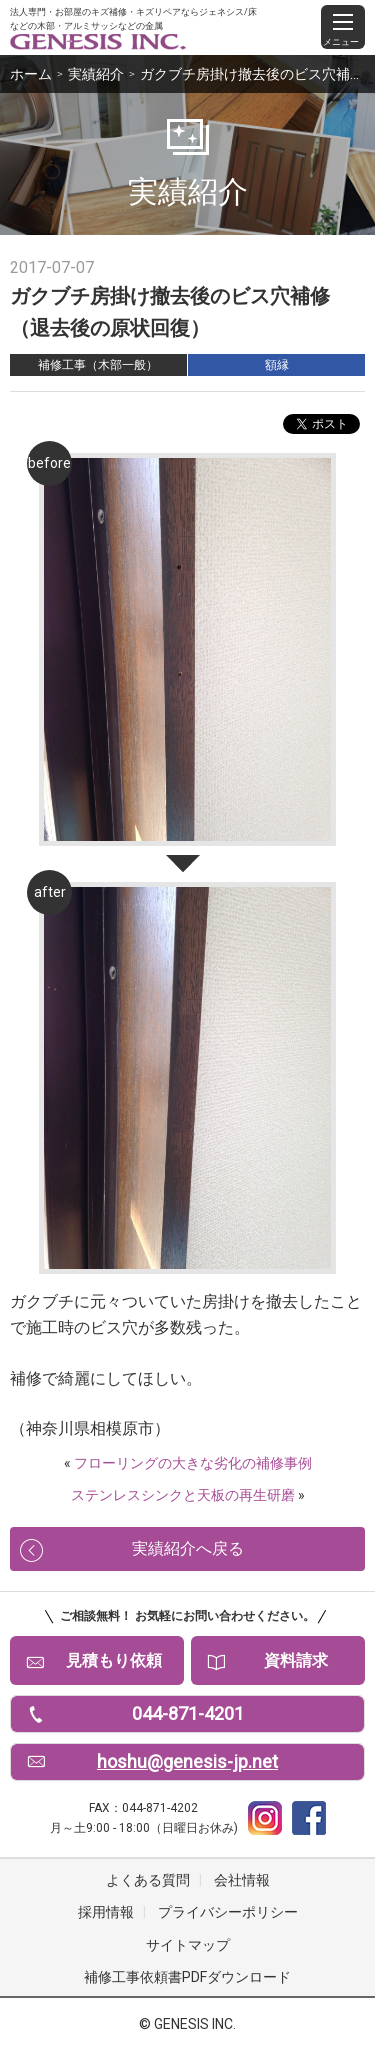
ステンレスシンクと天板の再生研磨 (183, 1495)
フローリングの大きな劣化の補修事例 (193, 1463)
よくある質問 (148, 1880)
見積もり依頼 (114, 1660)
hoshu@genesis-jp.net (187, 1761)
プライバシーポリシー (228, 1912)
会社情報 (242, 1880)
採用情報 (106, 1912)
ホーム (31, 74)
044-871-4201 (188, 1713)
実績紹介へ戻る (188, 1548)
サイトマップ (188, 1945)
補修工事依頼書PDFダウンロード (187, 1977)
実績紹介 (96, 74)
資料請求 (296, 1660)
